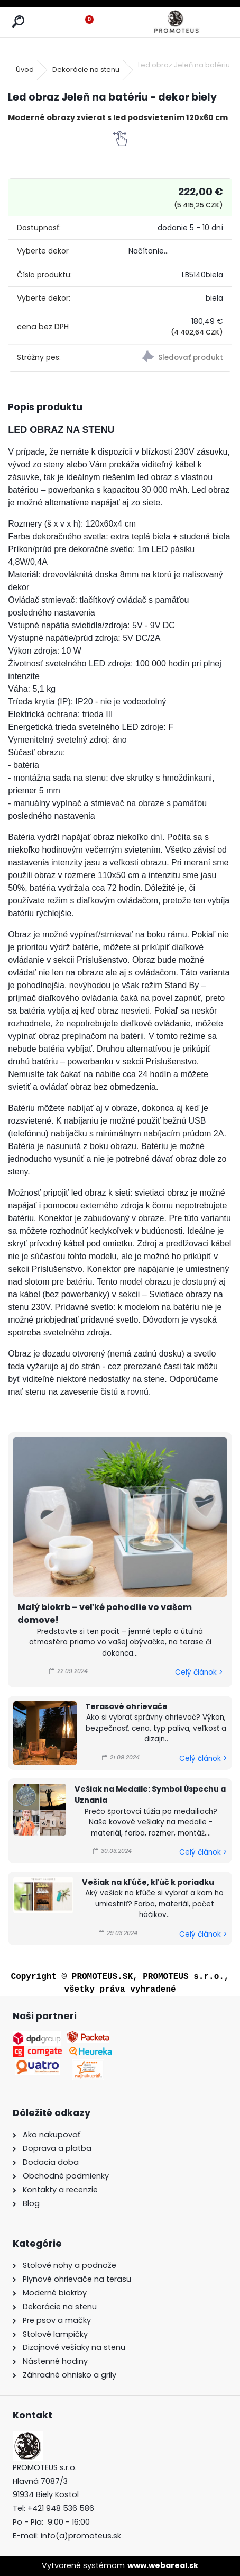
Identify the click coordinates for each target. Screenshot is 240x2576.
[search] (18, 22)
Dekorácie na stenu (85, 70)
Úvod (25, 70)
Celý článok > (199, 1672)
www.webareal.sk (162, 2565)
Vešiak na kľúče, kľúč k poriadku (148, 1882)
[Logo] (176, 21)
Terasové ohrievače (126, 1706)
